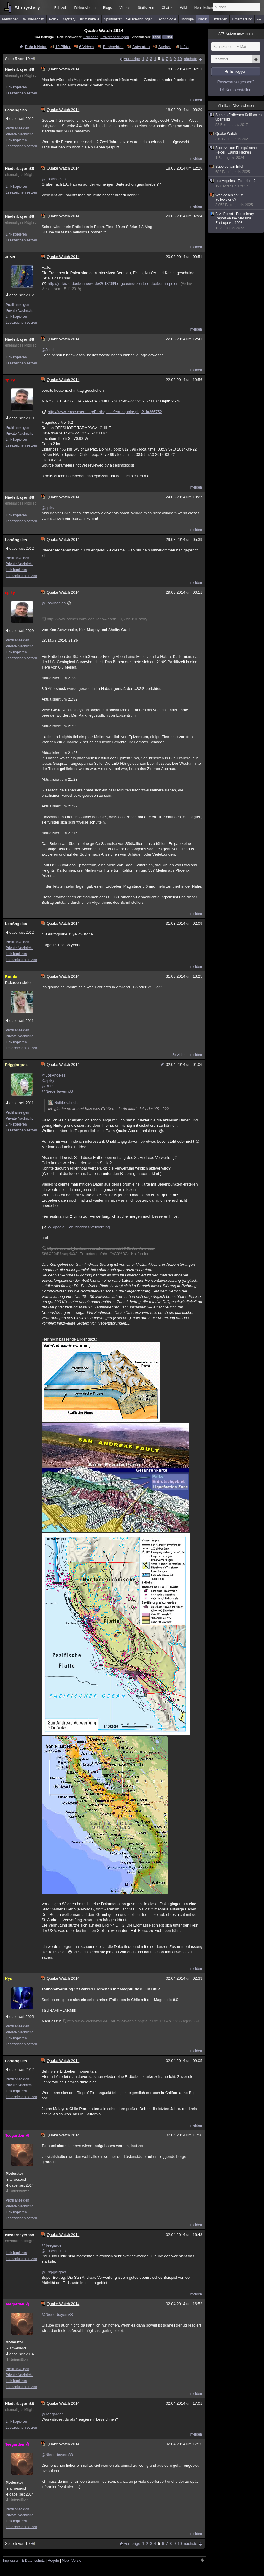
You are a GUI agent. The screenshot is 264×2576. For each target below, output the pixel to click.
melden (196, 100)
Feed (156, 37)
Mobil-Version (72, 2560)
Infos (184, 47)
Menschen (10, 19)
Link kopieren (16, 87)
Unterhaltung (242, 19)
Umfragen (220, 19)
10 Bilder (62, 47)
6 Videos (86, 47)
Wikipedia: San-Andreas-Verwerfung (79, 1227)
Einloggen (238, 71)
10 (179, 58)
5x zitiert (179, 1055)
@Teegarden (53, 2245)
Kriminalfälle (89, 19)
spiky (10, 380)
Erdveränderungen (114, 37)
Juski (10, 257)
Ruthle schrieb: (63, 1103)
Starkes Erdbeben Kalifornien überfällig (236, 120)
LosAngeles (16, 110)
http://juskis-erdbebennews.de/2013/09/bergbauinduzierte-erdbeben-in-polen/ (113, 283)
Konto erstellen (239, 90)
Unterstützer (19, 2191)
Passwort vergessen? (235, 82)
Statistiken (146, 8)
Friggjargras (16, 1065)
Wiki (183, 8)
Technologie (166, 19)
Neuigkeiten (203, 8)
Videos (125, 8)
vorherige (132, 58)
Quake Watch (236, 136)
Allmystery (27, 7)
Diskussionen (84, 8)
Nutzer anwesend (235, 34)
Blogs (107, 8)
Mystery (69, 19)
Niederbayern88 (19, 69)
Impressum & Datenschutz (24, 2560)
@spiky (48, 507)
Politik (53, 19)
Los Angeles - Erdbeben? (236, 184)
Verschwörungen (139, 19)
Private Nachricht (19, 134)
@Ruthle (49, 1086)
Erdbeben (90, 37)
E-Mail (167, 37)
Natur (202, 19)
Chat (167, 8)
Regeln (53, 2560)
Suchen (164, 47)
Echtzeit (60, 8)
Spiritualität (112, 19)
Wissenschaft (33, 19)
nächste (190, 58)
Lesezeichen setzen (21, 93)
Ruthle (11, 976)
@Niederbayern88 (57, 1091)
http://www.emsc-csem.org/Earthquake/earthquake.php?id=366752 (105, 412)
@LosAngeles (54, 179)
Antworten (141, 47)
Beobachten (113, 47)
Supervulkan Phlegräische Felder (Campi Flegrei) (236, 153)
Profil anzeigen (17, 128)
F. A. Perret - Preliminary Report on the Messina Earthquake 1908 (236, 221)
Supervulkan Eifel (236, 169)
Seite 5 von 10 (20, 58)
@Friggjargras (54, 2272)
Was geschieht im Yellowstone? (236, 200)
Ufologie (187, 19)
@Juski (48, 349)
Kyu (8, 1978)
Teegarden (17, 2135)
